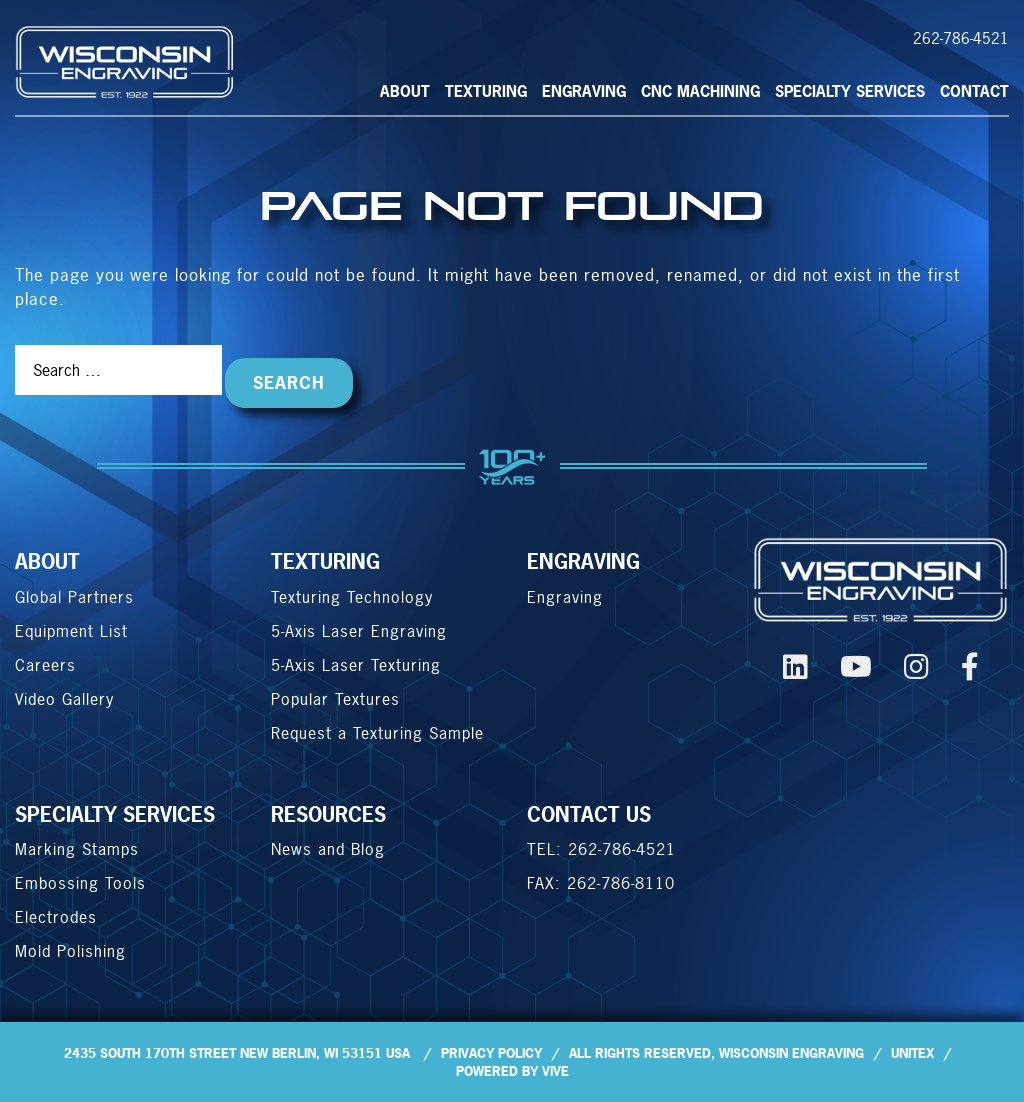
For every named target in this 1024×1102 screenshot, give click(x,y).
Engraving (584, 91)
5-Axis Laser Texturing (356, 665)
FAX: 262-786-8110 (601, 883)
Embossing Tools (80, 883)
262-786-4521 (961, 38)
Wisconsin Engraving (791, 1053)
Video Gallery (64, 699)
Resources (328, 814)
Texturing (486, 91)
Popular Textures (335, 699)
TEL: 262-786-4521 (601, 849)
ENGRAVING (583, 561)
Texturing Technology (352, 597)
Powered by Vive (512, 1071)
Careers (45, 665)
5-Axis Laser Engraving (359, 631)
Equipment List (71, 631)
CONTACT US (589, 814)
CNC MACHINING (700, 91)
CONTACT (974, 91)
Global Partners (74, 597)
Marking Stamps (77, 849)
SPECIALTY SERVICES (850, 91)
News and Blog (328, 849)
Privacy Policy (491, 1053)
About (405, 91)
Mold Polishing (70, 951)
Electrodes (56, 917)
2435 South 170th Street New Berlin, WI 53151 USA (237, 1053)
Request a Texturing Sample (377, 733)
